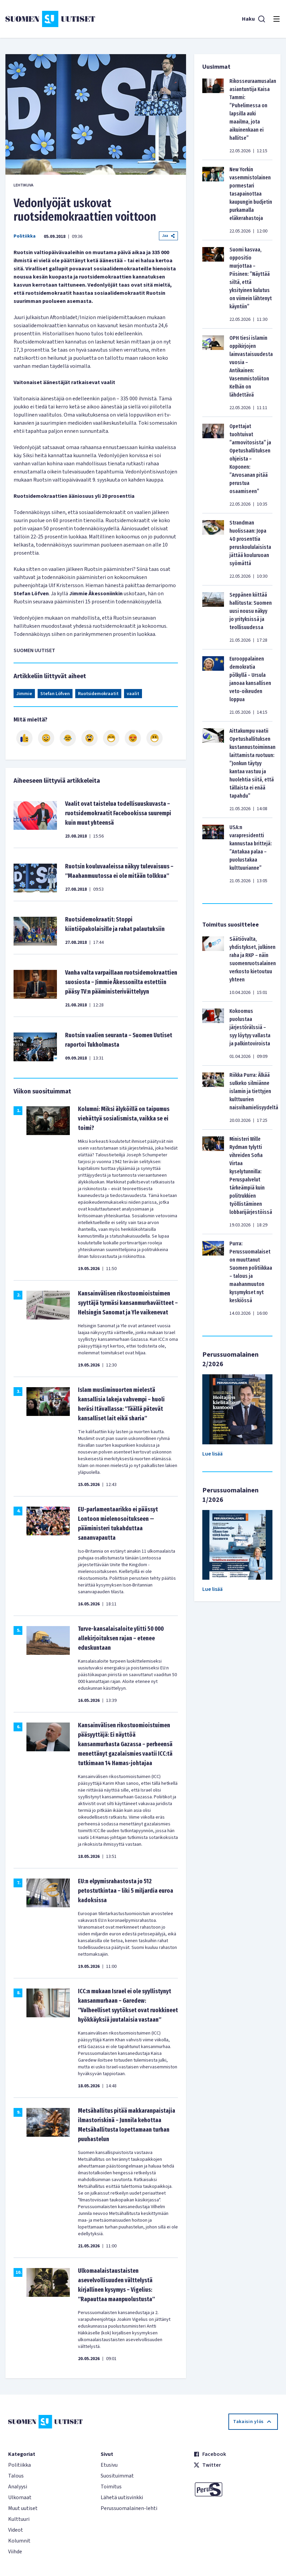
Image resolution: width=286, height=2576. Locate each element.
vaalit (133, 693)
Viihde (15, 2551)
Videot (15, 2530)
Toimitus (111, 2486)
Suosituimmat (117, 2476)
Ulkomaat (20, 2497)
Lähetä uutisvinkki (122, 2497)
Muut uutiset (23, 2508)
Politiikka (25, 236)
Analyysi (17, 2486)
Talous (16, 2476)
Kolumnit (19, 2541)
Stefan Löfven (55, 693)
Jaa (168, 236)
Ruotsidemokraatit (98, 693)
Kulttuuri (18, 2519)
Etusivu (109, 2465)
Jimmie (24, 693)
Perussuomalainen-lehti (129, 2508)
